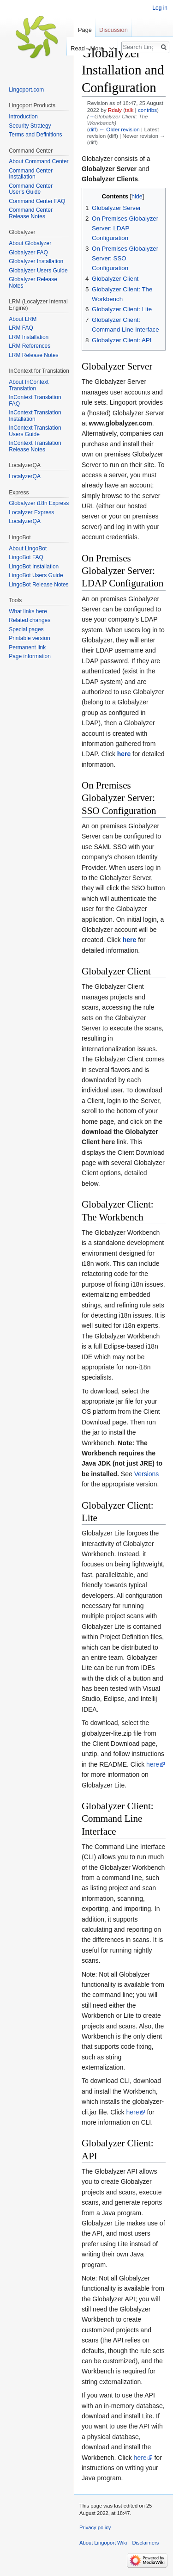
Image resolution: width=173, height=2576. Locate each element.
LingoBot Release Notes (38, 584)
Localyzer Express (31, 512)
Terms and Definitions (35, 134)
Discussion (113, 29)
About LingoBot (28, 548)
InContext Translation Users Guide (35, 431)
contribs (147, 110)
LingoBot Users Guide (36, 575)
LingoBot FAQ (26, 557)
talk (129, 110)
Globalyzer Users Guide (38, 270)
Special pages (26, 629)
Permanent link (27, 647)
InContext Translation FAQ (35, 400)
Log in (159, 8)
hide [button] (137, 196)
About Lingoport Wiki (103, 2542)
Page (85, 29)
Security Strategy (30, 126)
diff (92, 129)
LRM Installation (28, 337)
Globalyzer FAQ (28, 252)
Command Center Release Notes (31, 213)
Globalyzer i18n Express (39, 503)
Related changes (29, 620)
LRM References (29, 346)
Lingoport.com (26, 89)
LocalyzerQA (25, 476)
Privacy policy (95, 2527)
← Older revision (119, 129)
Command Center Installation (31, 173)
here (152, 1764)
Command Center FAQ (37, 201)
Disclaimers (145, 2542)
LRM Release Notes (33, 355)
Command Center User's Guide (31, 189)
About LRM (22, 319)
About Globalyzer (30, 243)
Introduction (23, 116)
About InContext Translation (28, 385)
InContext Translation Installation (35, 415)
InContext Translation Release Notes (35, 446)
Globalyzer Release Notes (33, 282)
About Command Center (38, 161)
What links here (28, 611)
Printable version (29, 638)
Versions (146, 1474)
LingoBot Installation (34, 566)
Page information (30, 656)
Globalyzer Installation (36, 261)
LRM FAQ (21, 328)
